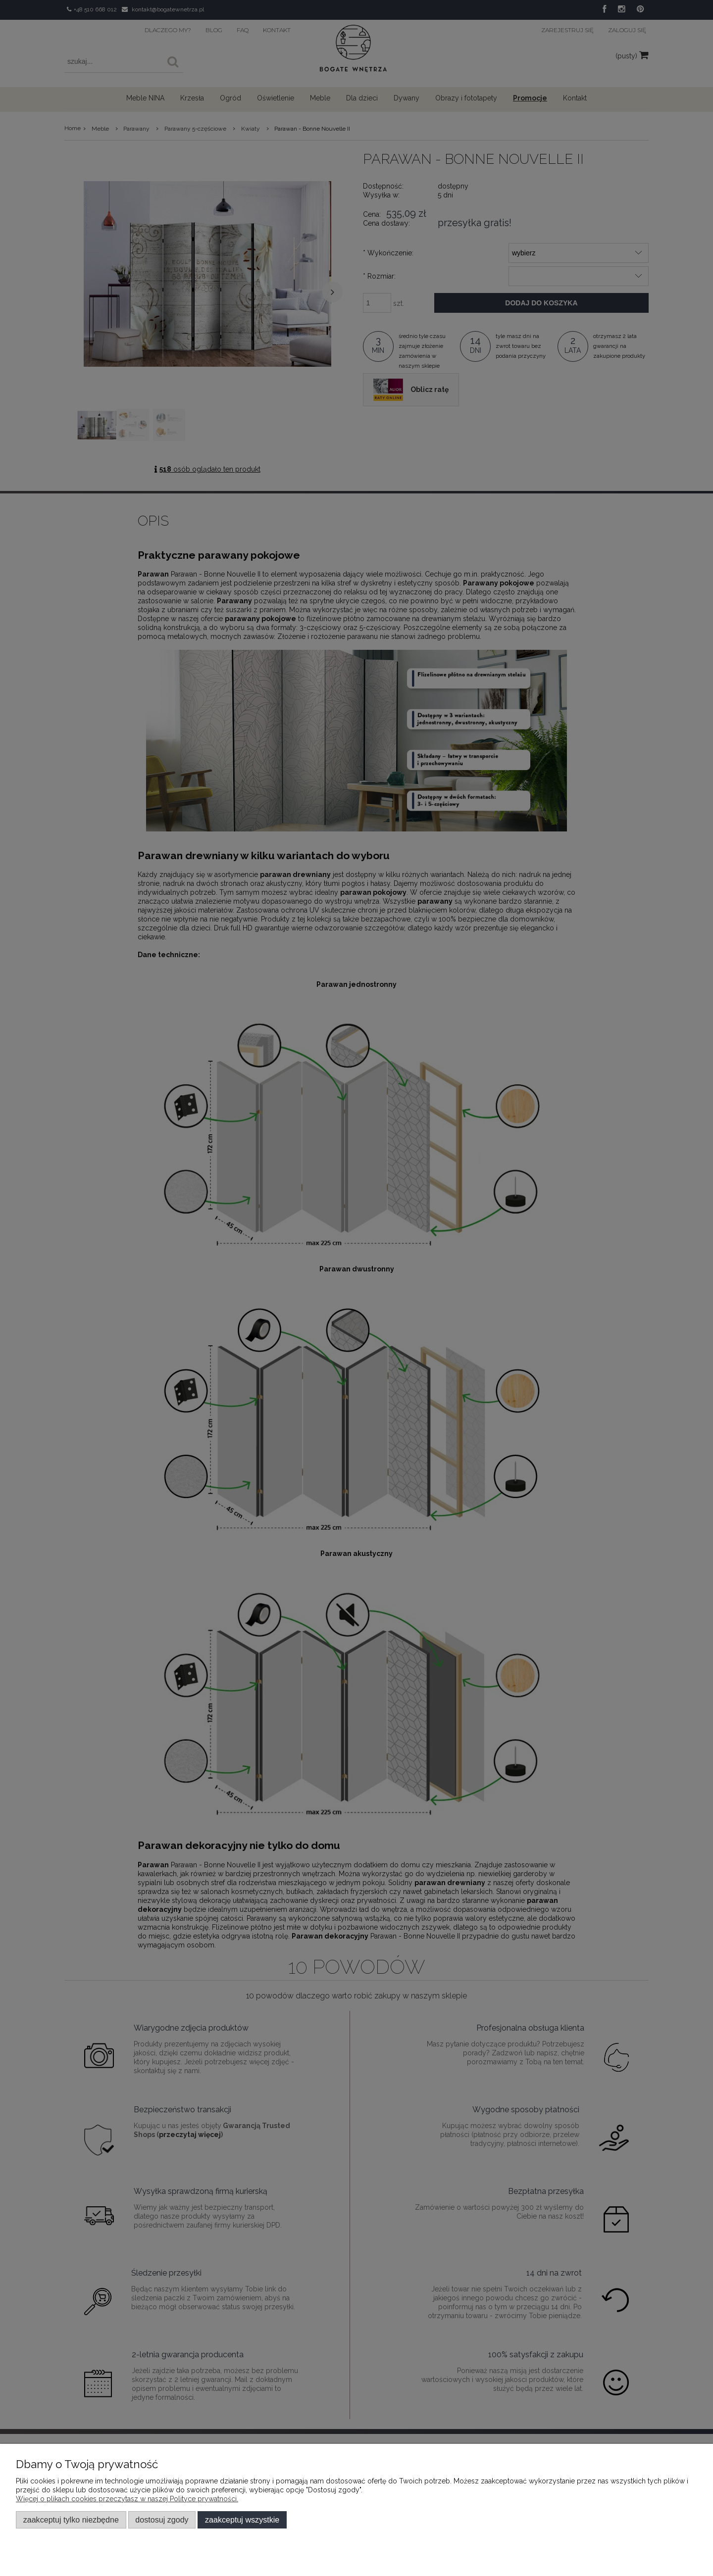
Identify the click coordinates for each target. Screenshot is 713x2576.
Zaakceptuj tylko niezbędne (71, 2519)
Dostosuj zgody (161, 2519)
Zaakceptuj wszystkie (242, 2519)
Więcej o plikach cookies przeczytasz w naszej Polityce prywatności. (127, 2499)
